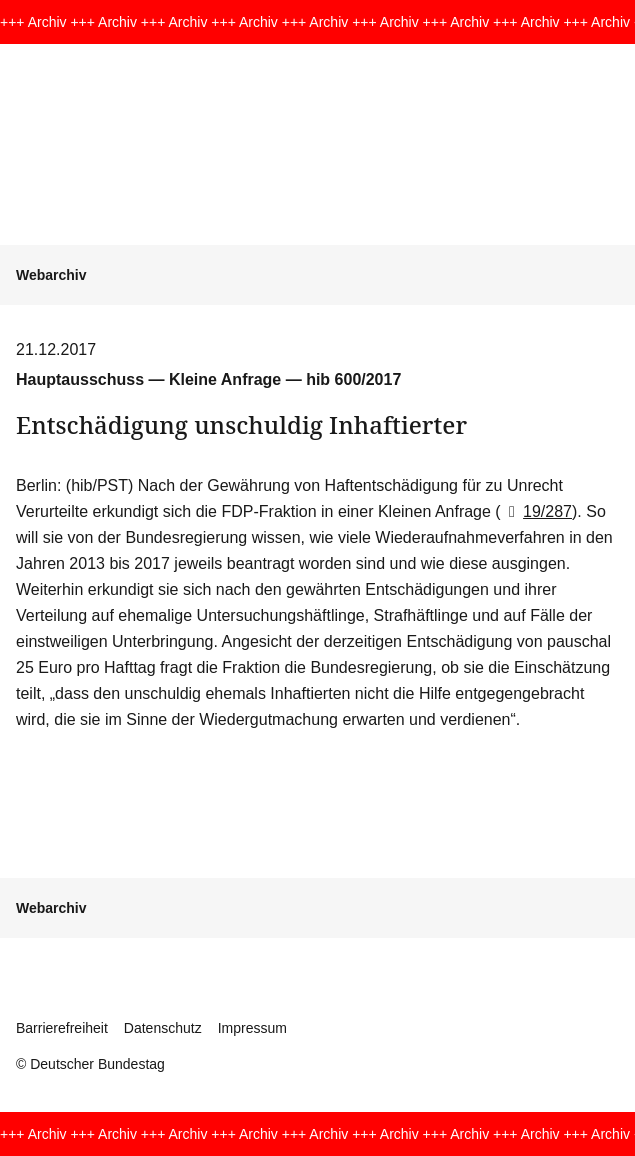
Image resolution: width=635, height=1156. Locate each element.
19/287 (536, 511)
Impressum (252, 1028)
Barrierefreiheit (62, 1028)
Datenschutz (163, 1028)
